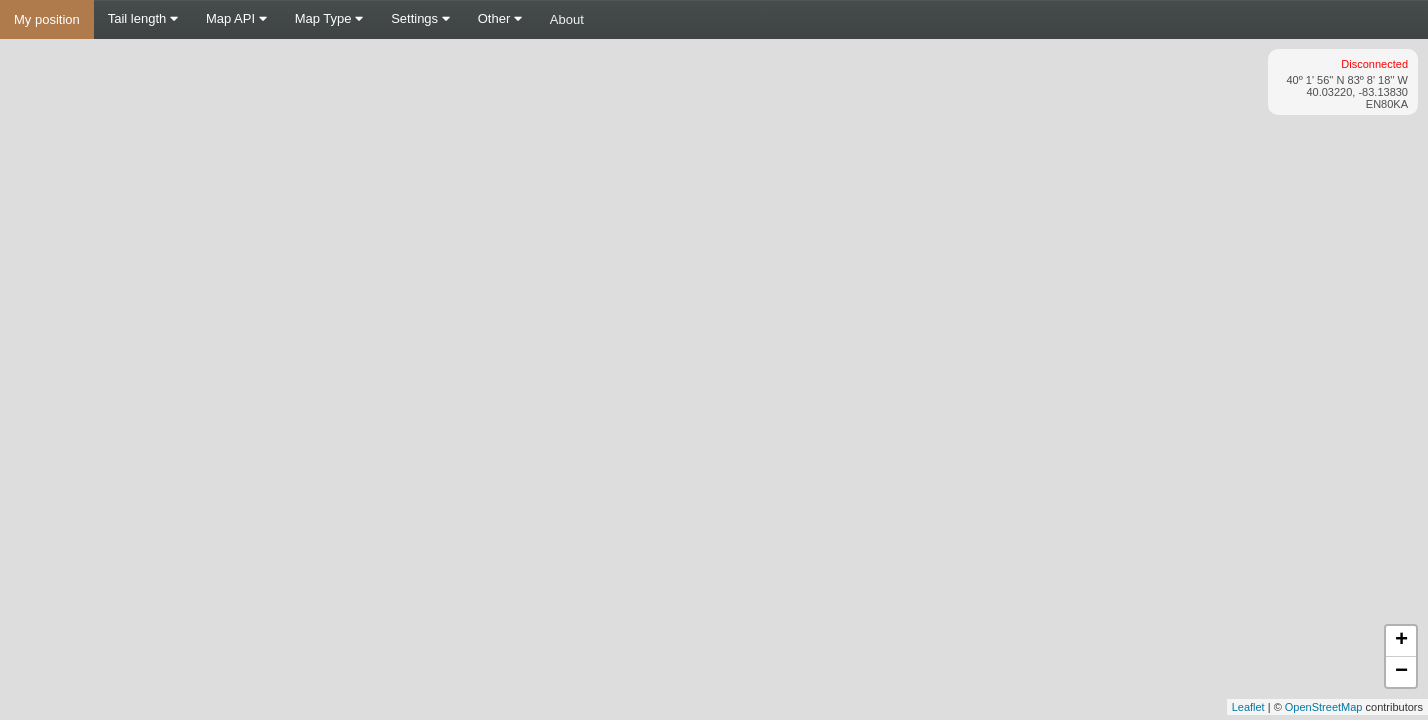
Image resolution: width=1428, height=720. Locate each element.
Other (500, 18)
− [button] (1401, 672)
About (567, 19)
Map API (236, 18)
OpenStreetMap (1324, 707)
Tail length (143, 18)
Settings (420, 18)
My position (47, 19)
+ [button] (1401, 641)
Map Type (329, 18)
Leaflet (1248, 707)
